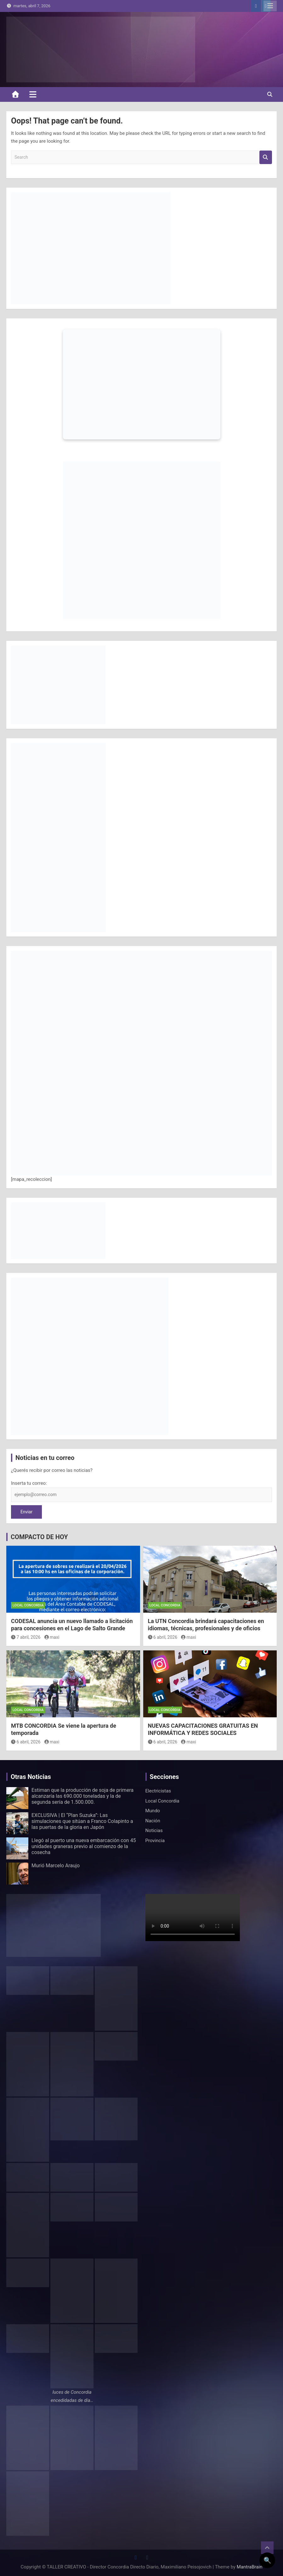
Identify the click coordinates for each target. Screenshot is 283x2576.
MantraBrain (250, 2567)
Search (265, 157)
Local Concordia (28, 1605)
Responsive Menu (270, 6)
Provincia (155, 1840)
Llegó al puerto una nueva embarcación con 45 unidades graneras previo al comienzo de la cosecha (83, 1846)
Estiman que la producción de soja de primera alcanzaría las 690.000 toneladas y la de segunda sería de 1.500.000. (82, 1796)
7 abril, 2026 (26, 1637)
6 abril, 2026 (163, 1637)
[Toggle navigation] (33, 94)
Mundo (152, 1811)
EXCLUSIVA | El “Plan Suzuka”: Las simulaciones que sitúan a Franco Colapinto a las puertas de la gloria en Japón (82, 1821)
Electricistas (158, 1791)
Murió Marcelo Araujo (55, 1866)
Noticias (154, 1830)
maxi (51, 1637)
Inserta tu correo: (29, 1483)
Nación (152, 1821)
